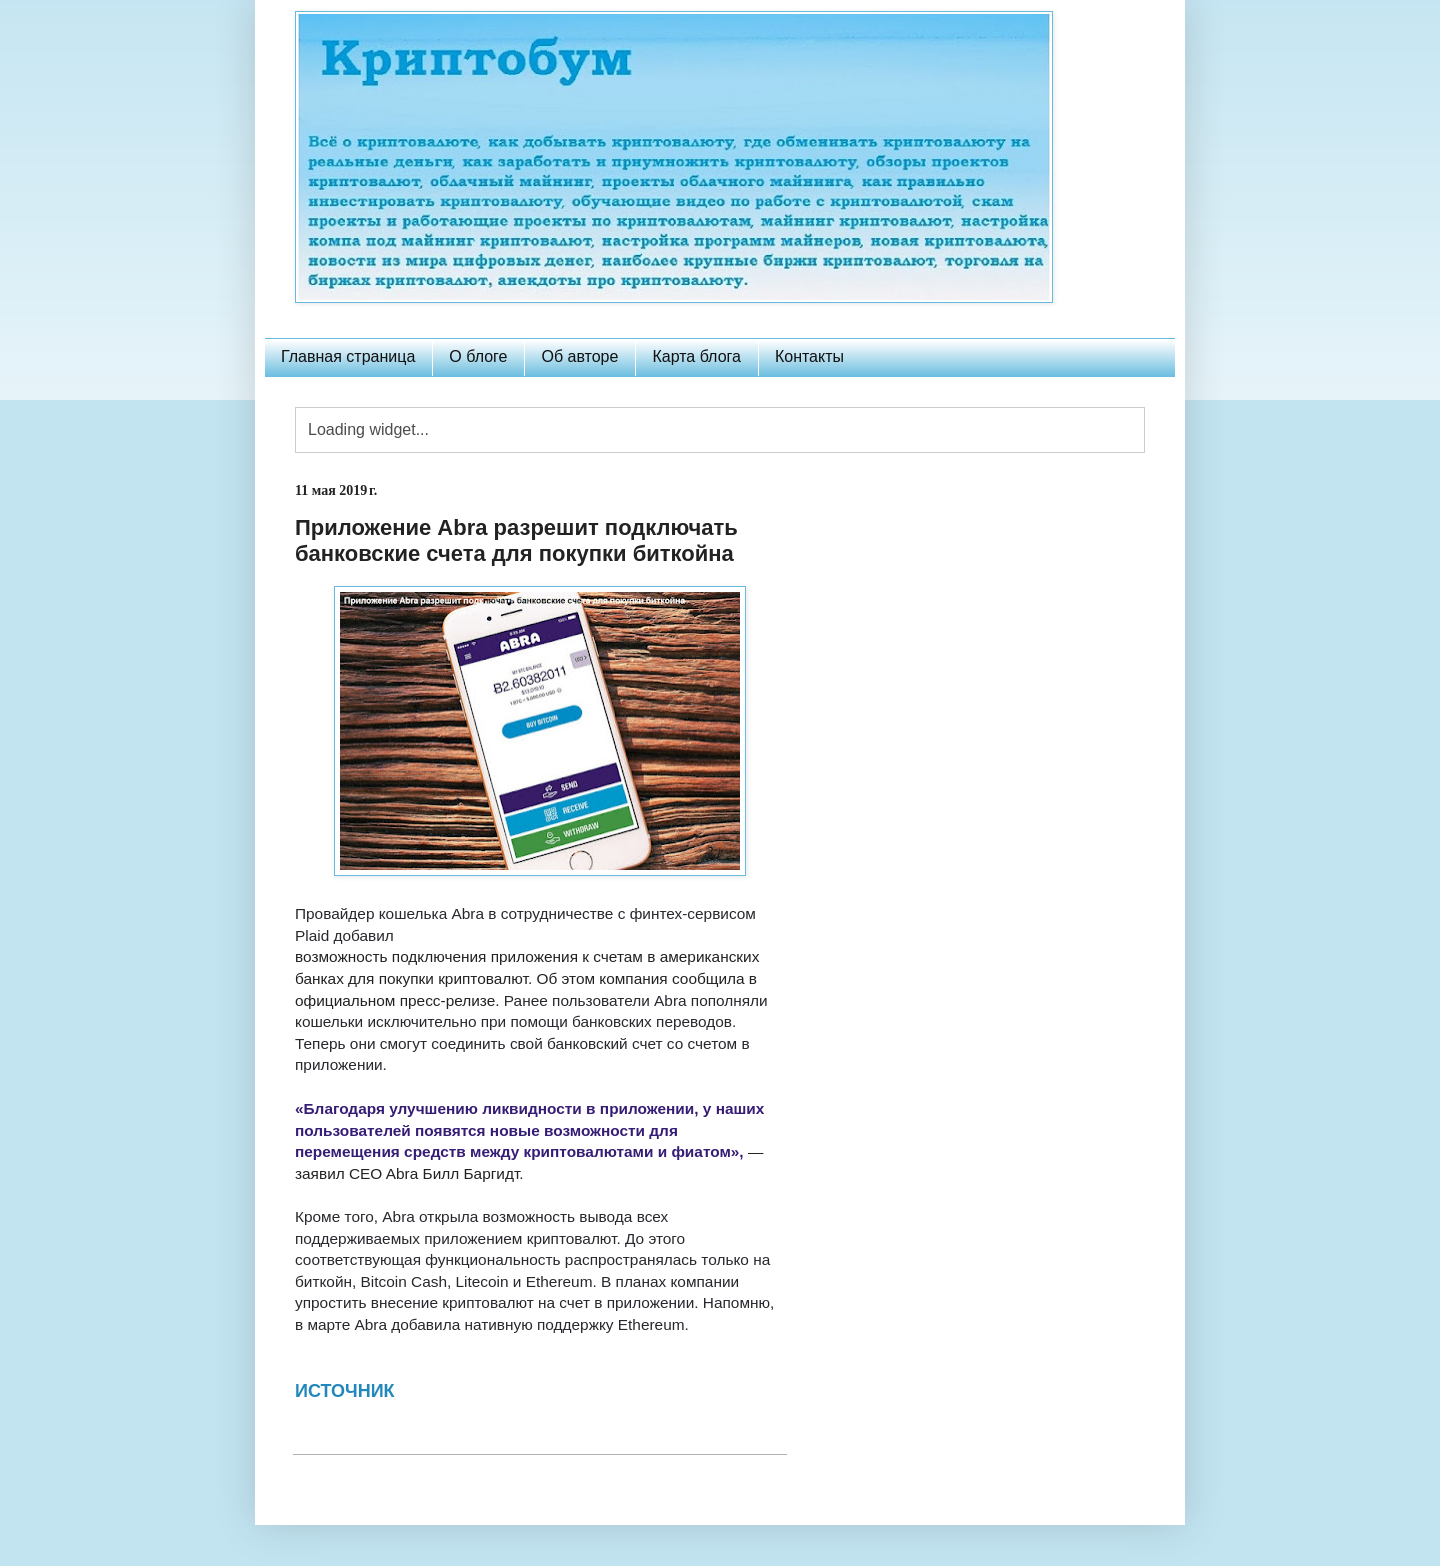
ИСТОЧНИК (347, 1391)
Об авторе (579, 356)
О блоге (478, 356)
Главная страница (348, 356)
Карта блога (696, 356)
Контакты (809, 356)
